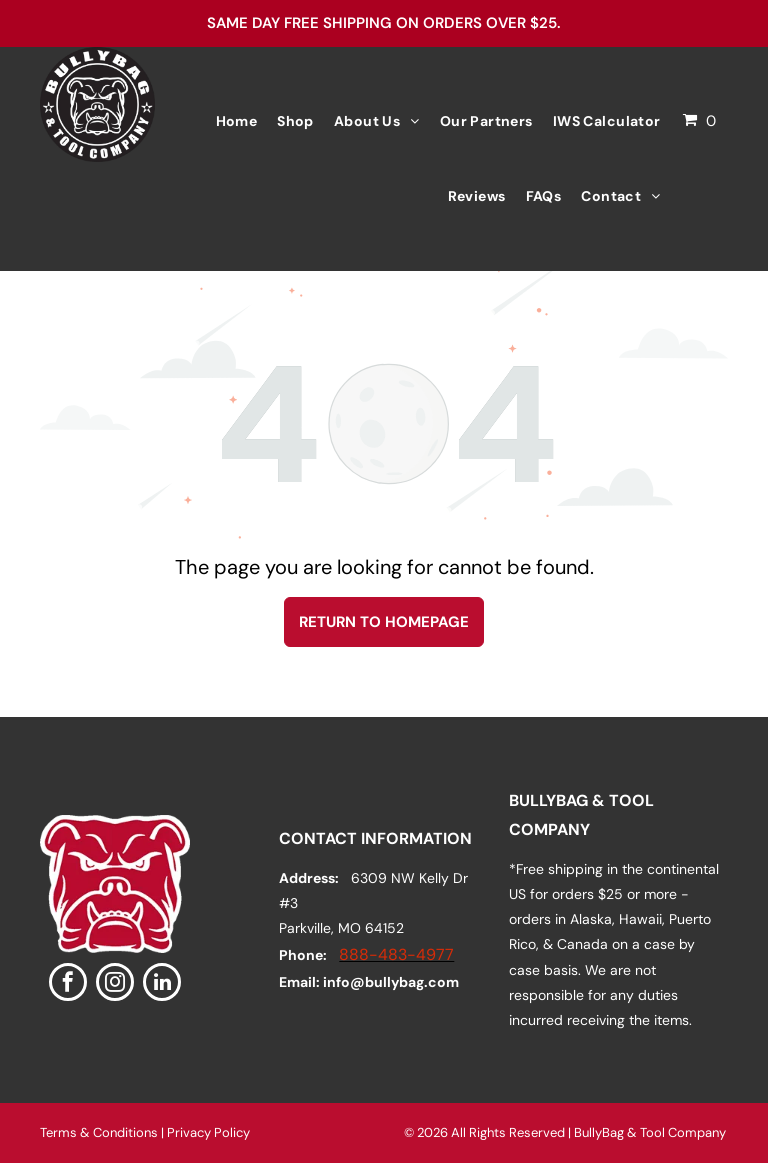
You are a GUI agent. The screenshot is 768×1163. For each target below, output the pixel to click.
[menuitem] (237, 121)
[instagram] (115, 984)
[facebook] (68, 984)
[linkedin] (162, 984)
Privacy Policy (208, 1132)
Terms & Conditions (99, 1132)
